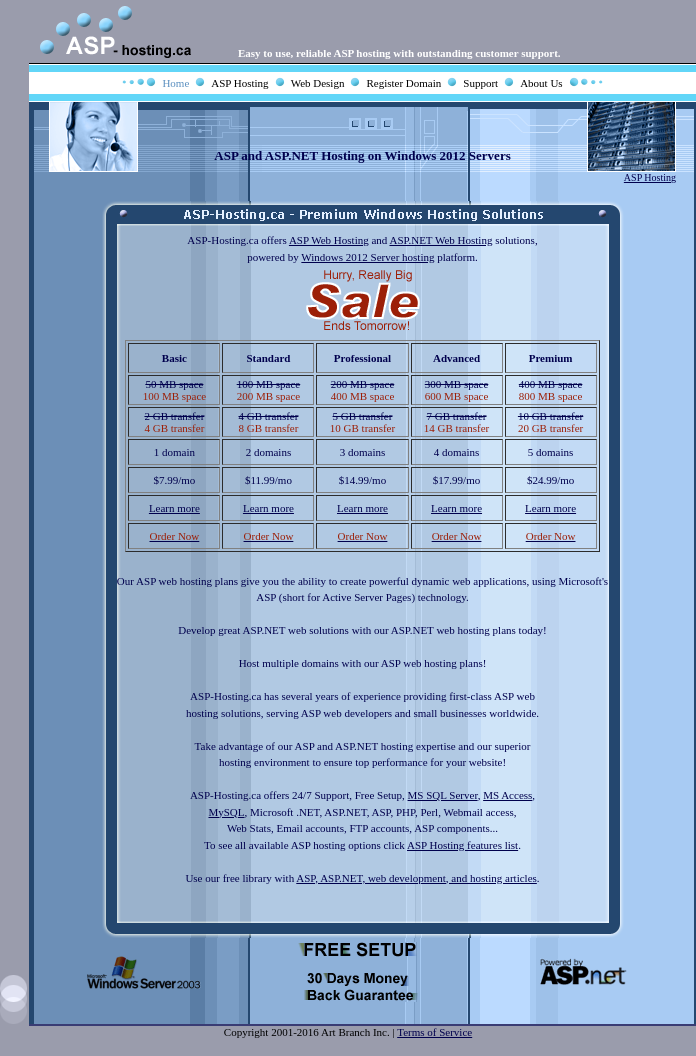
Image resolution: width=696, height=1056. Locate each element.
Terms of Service (434, 1032)
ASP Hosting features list (462, 845)
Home (175, 83)
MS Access (507, 795)
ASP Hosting (239, 83)
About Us (541, 83)
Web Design (318, 83)
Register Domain (403, 83)
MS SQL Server (443, 795)
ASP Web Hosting (329, 240)
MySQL (226, 812)
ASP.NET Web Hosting (440, 240)
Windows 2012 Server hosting (367, 257)
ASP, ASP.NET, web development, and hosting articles (416, 878)
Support (480, 83)
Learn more (174, 508)
